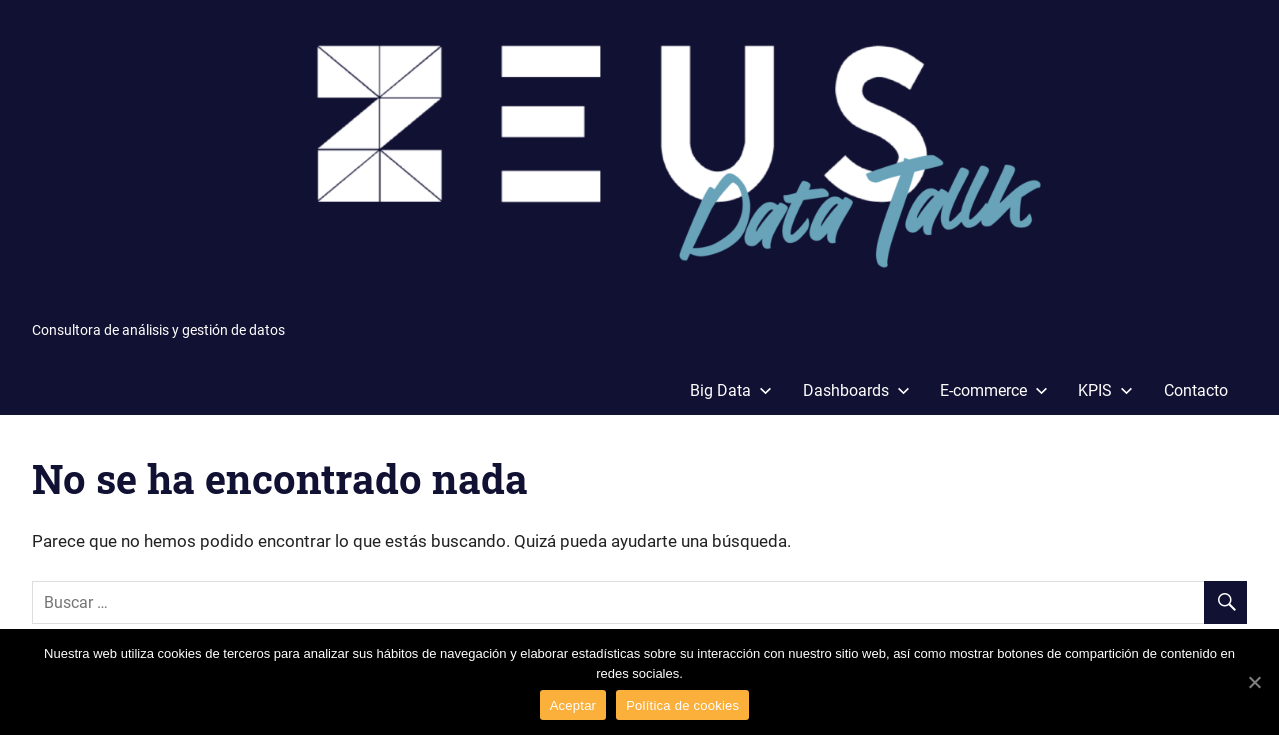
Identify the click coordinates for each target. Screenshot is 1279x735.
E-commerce (994, 390)
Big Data (731, 390)
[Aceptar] (1254, 682)
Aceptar (573, 705)
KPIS (1105, 390)
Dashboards (856, 390)
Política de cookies (682, 705)
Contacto (1196, 390)
